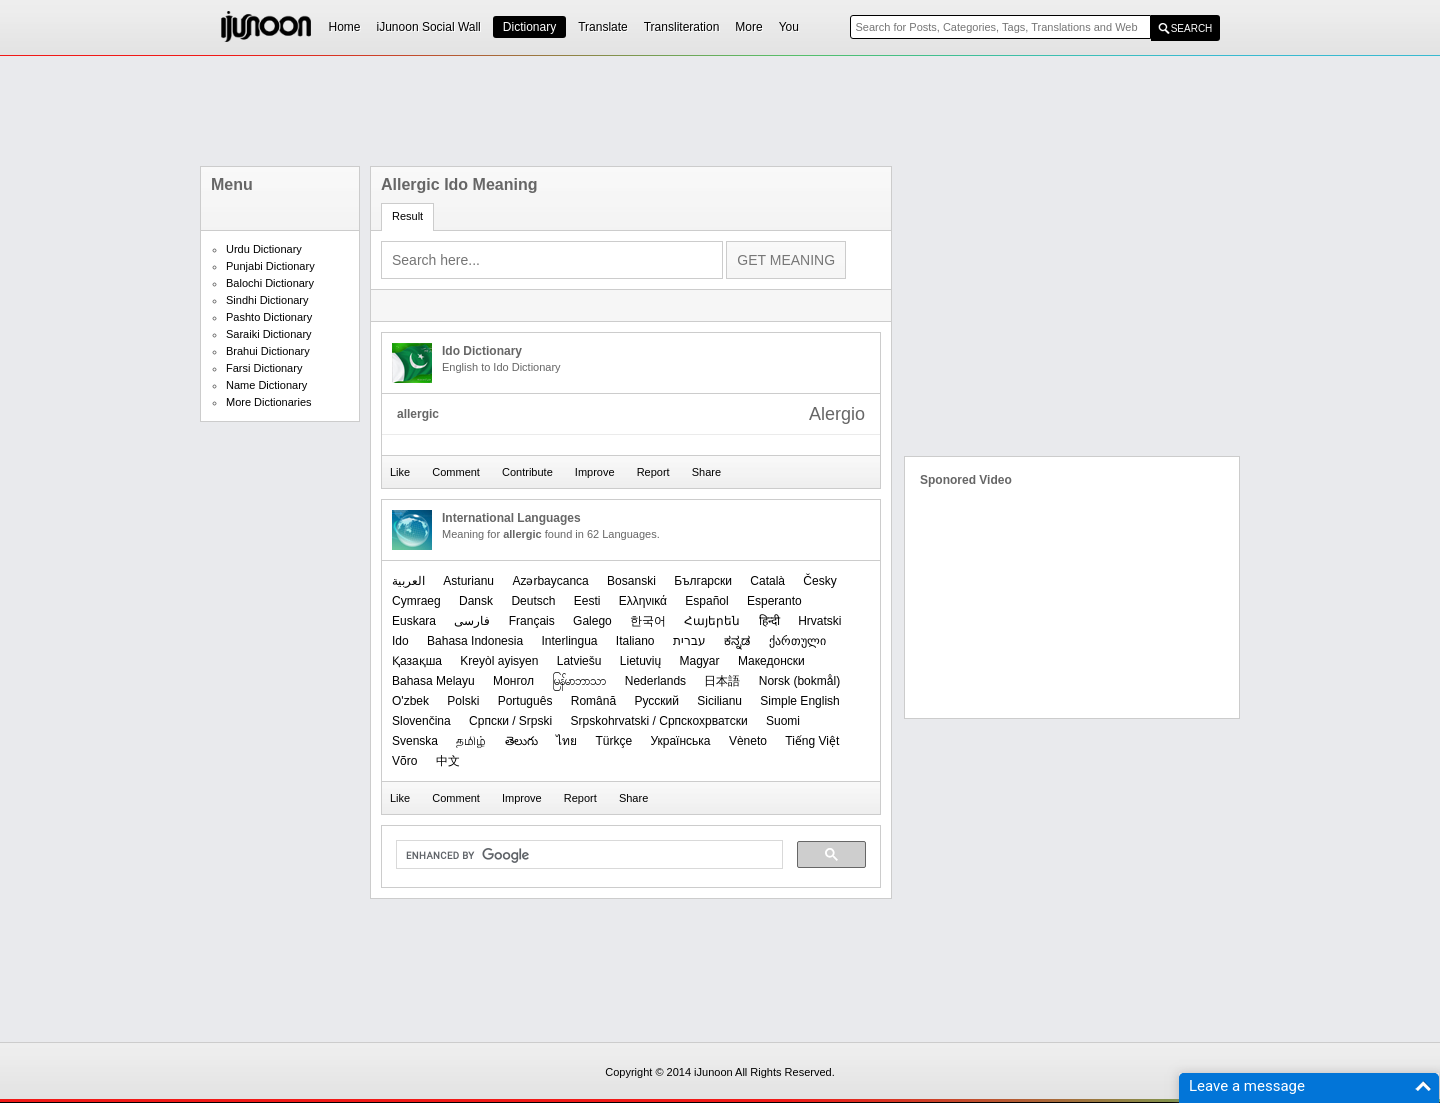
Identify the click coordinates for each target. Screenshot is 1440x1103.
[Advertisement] (720, 111)
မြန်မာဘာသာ (579, 681)
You (789, 27)
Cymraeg (416, 601)
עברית (689, 641)
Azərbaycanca (550, 581)
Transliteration (682, 27)
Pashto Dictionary (269, 317)
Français (532, 621)
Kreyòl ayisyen (499, 661)
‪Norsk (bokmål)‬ (799, 681)
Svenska (415, 741)
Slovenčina (421, 721)
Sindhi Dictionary (267, 300)
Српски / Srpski (510, 721)
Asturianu (468, 581)
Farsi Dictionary (264, 368)
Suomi (783, 721)
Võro (404, 761)
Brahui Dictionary (268, 351)
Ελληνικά (643, 601)
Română (593, 701)
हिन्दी (769, 621)
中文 (448, 761)
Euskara (414, 621)
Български (703, 581)
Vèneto (748, 741)
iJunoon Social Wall (429, 27)
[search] (587, 855)
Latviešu (579, 661)
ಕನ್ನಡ (737, 641)
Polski (463, 701)
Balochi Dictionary (270, 283)
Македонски (771, 661)
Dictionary (529, 27)
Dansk (476, 601)
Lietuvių (640, 661)
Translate (603, 27)
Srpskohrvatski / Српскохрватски (659, 721)
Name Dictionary (266, 385)
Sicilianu (719, 701)
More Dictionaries (269, 402)
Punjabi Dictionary (270, 266)
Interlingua (569, 641)
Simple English (799, 701)
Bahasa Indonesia (475, 641)
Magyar (700, 661)
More (748, 27)
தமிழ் (471, 741)
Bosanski (631, 581)
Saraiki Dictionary (269, 334)
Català (767, 581)
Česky (819, 581)
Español (706, 601)
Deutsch (533, 601)
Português (525, 701)
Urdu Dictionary (264, 249)
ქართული (797, 641)
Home (345, 27)
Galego (592, 621)
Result (407, 216)
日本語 (722, 681)
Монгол (513, 681)
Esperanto (774, 601)
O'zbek (410, 701)
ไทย (566, 741)
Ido (400, 641)
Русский (656, 701)
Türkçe (613, 741)
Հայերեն (712, 621)
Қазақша (417, 661)
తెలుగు (521, 741)
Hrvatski (819, 621)
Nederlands (655, 681)
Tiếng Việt (812, 741)
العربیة (408, 581)
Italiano (635, 641)
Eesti (587, 601)
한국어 (648, 621)
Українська (680, 741)
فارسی (472, 621)
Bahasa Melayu (433, 681)
